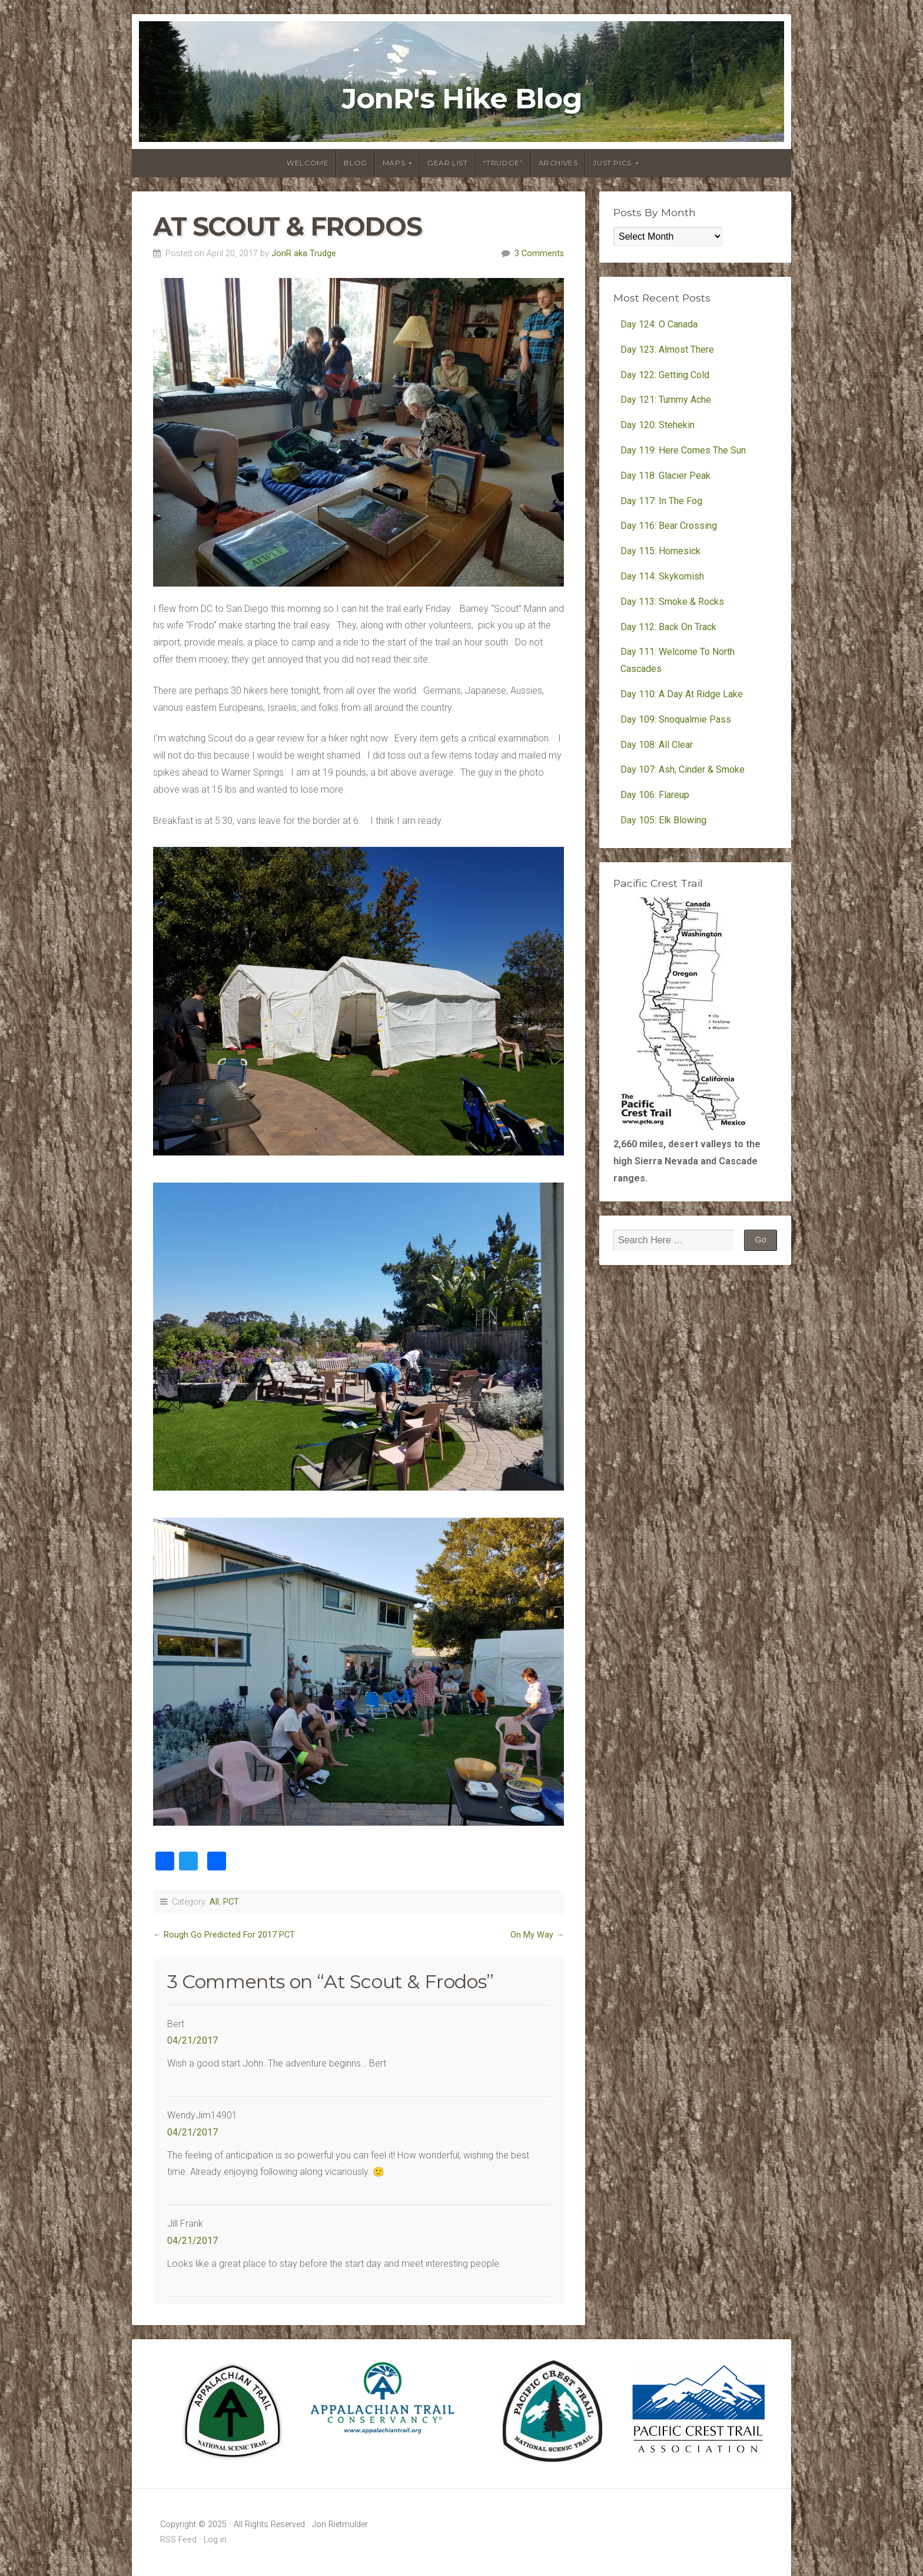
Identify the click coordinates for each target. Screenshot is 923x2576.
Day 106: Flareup (654, 794)
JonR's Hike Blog (461, 99)
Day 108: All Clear (656, 744)
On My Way (531, 1935)
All (214, 1902)
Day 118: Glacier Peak (665, 475)
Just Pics (612, 162)
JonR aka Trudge (303, 254)
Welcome (307, 162)
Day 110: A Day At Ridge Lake (681, 694)
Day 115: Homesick (660, 551)
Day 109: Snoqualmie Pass (675, 719)
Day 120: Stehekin (657, 425)
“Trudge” (503, 162)
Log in (215, 2540)
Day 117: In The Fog (661, 500)
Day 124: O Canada (659, 324)
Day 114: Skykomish (662, 576)
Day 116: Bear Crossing (668, 525)
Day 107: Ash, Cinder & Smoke (682, 769)
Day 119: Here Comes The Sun (683, 450)
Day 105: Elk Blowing (663, 820)
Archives (558, 162)
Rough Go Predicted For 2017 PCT (229, 1935)
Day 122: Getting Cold (664, 374)
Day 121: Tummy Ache (665, 399)
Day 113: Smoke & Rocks (672, 601)
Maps (394, 162)
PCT (231, 1902)
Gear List (447, 162)
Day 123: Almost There (668, 349)
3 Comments (539, 254)
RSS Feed (178, 2540)
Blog (355, 162)
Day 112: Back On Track (668, 627)
